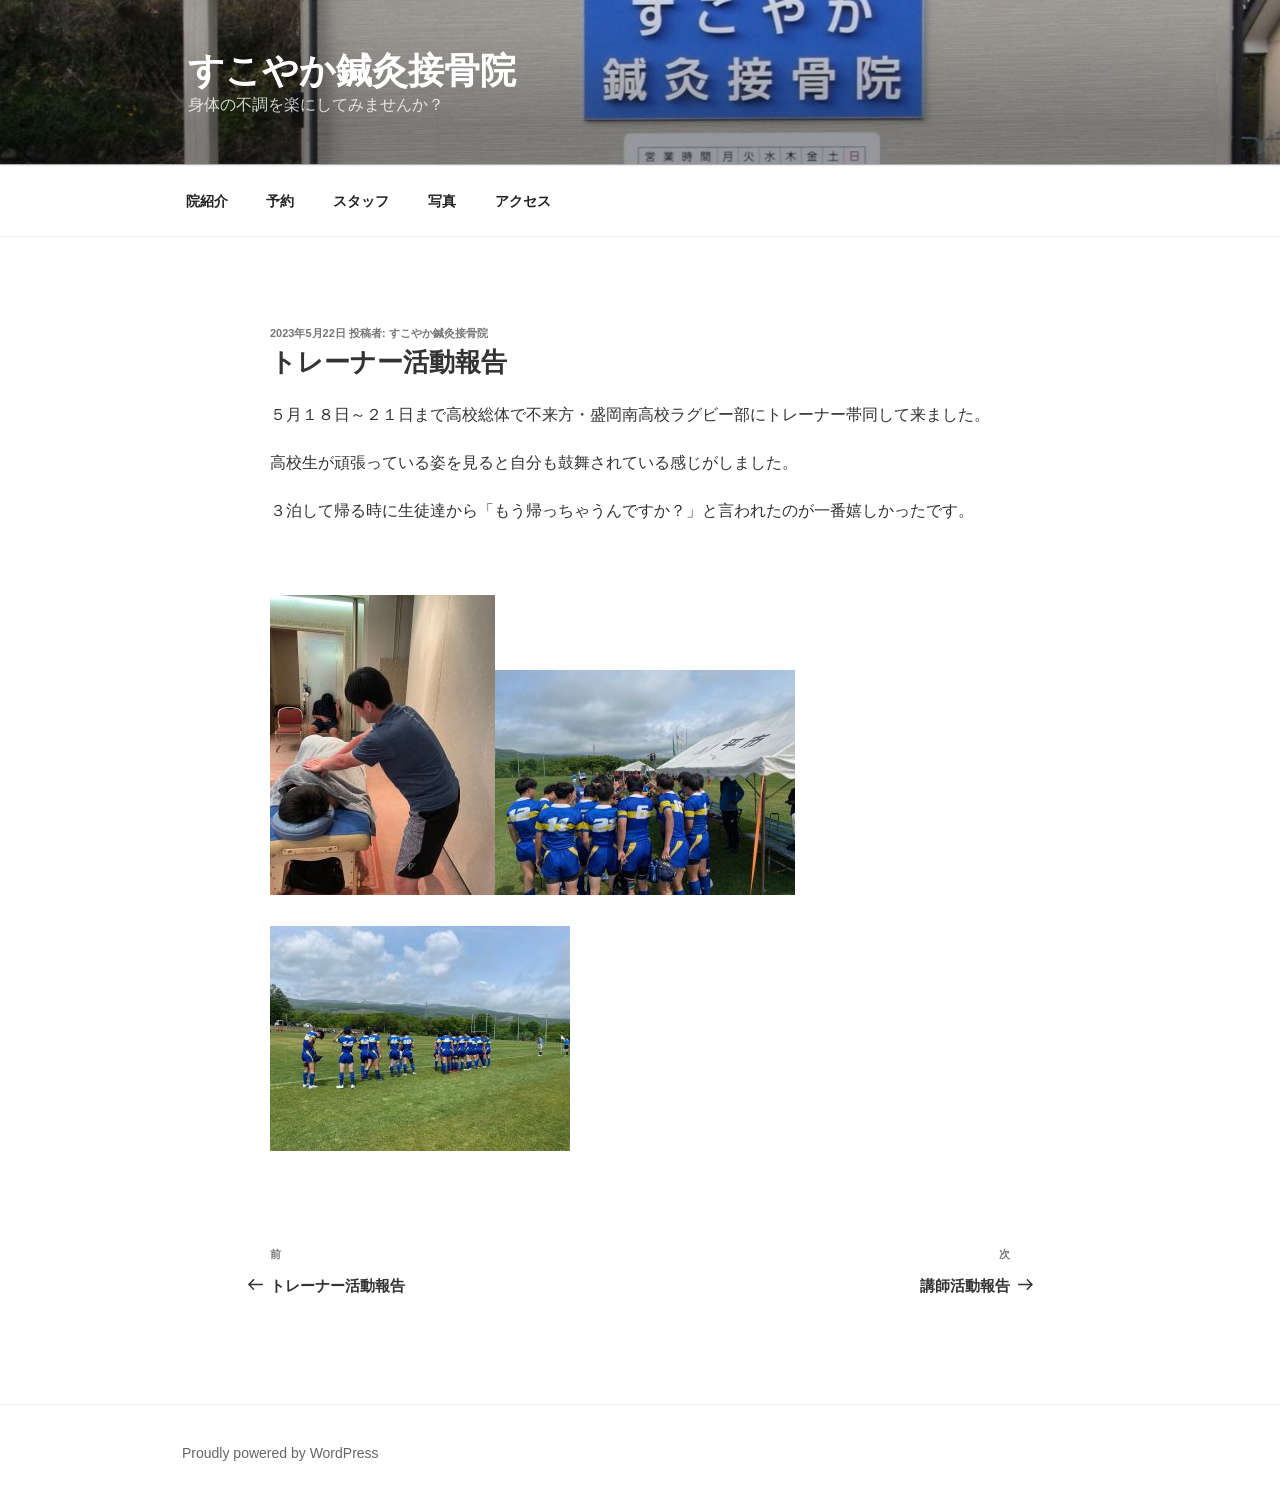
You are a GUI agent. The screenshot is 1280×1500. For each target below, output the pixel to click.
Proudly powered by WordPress (280, 1453)
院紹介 (207, 201)
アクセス (523, 201)
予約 (280, 201)
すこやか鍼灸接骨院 (352, 70)
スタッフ (361, 201)
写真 (442, 201)
